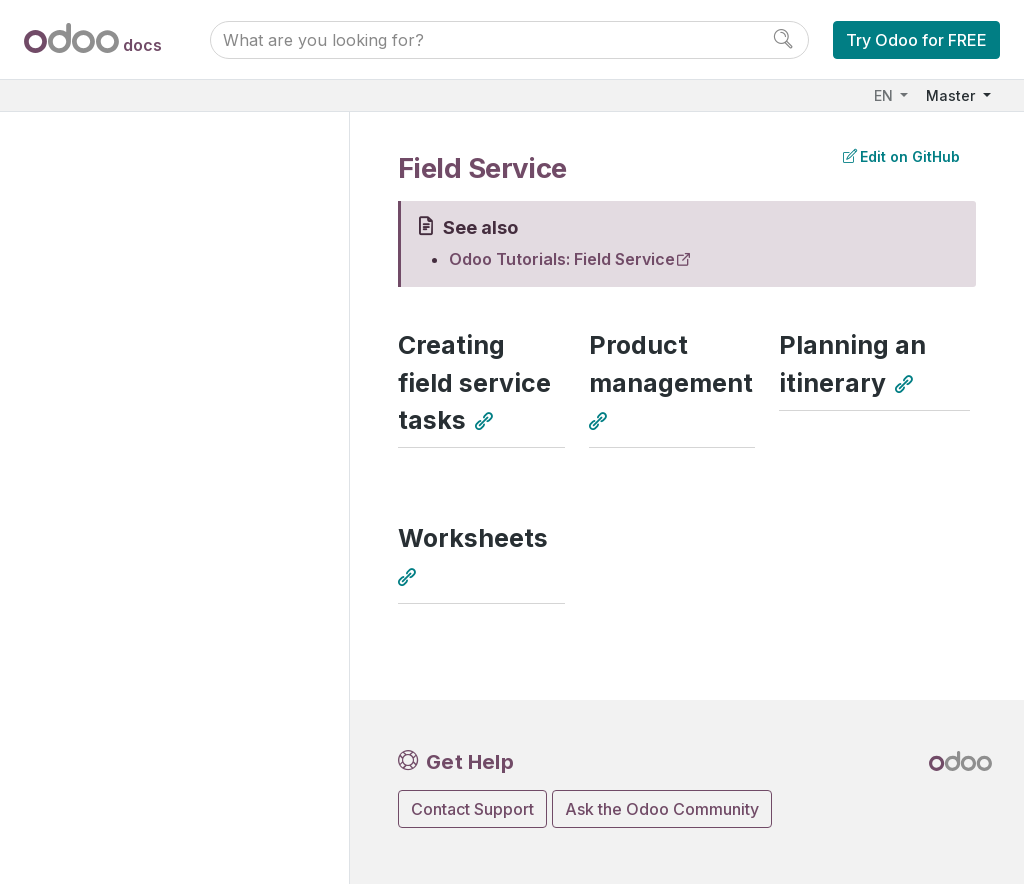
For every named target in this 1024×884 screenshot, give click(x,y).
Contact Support (472, 809)
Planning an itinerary (852, 363)
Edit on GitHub (901, 156)
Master (952, 95)
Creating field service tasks (474, 382)
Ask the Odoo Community (662, 809)
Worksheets (473, 538)
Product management (671, 363)
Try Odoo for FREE (916, 40)
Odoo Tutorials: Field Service (562, 259)
